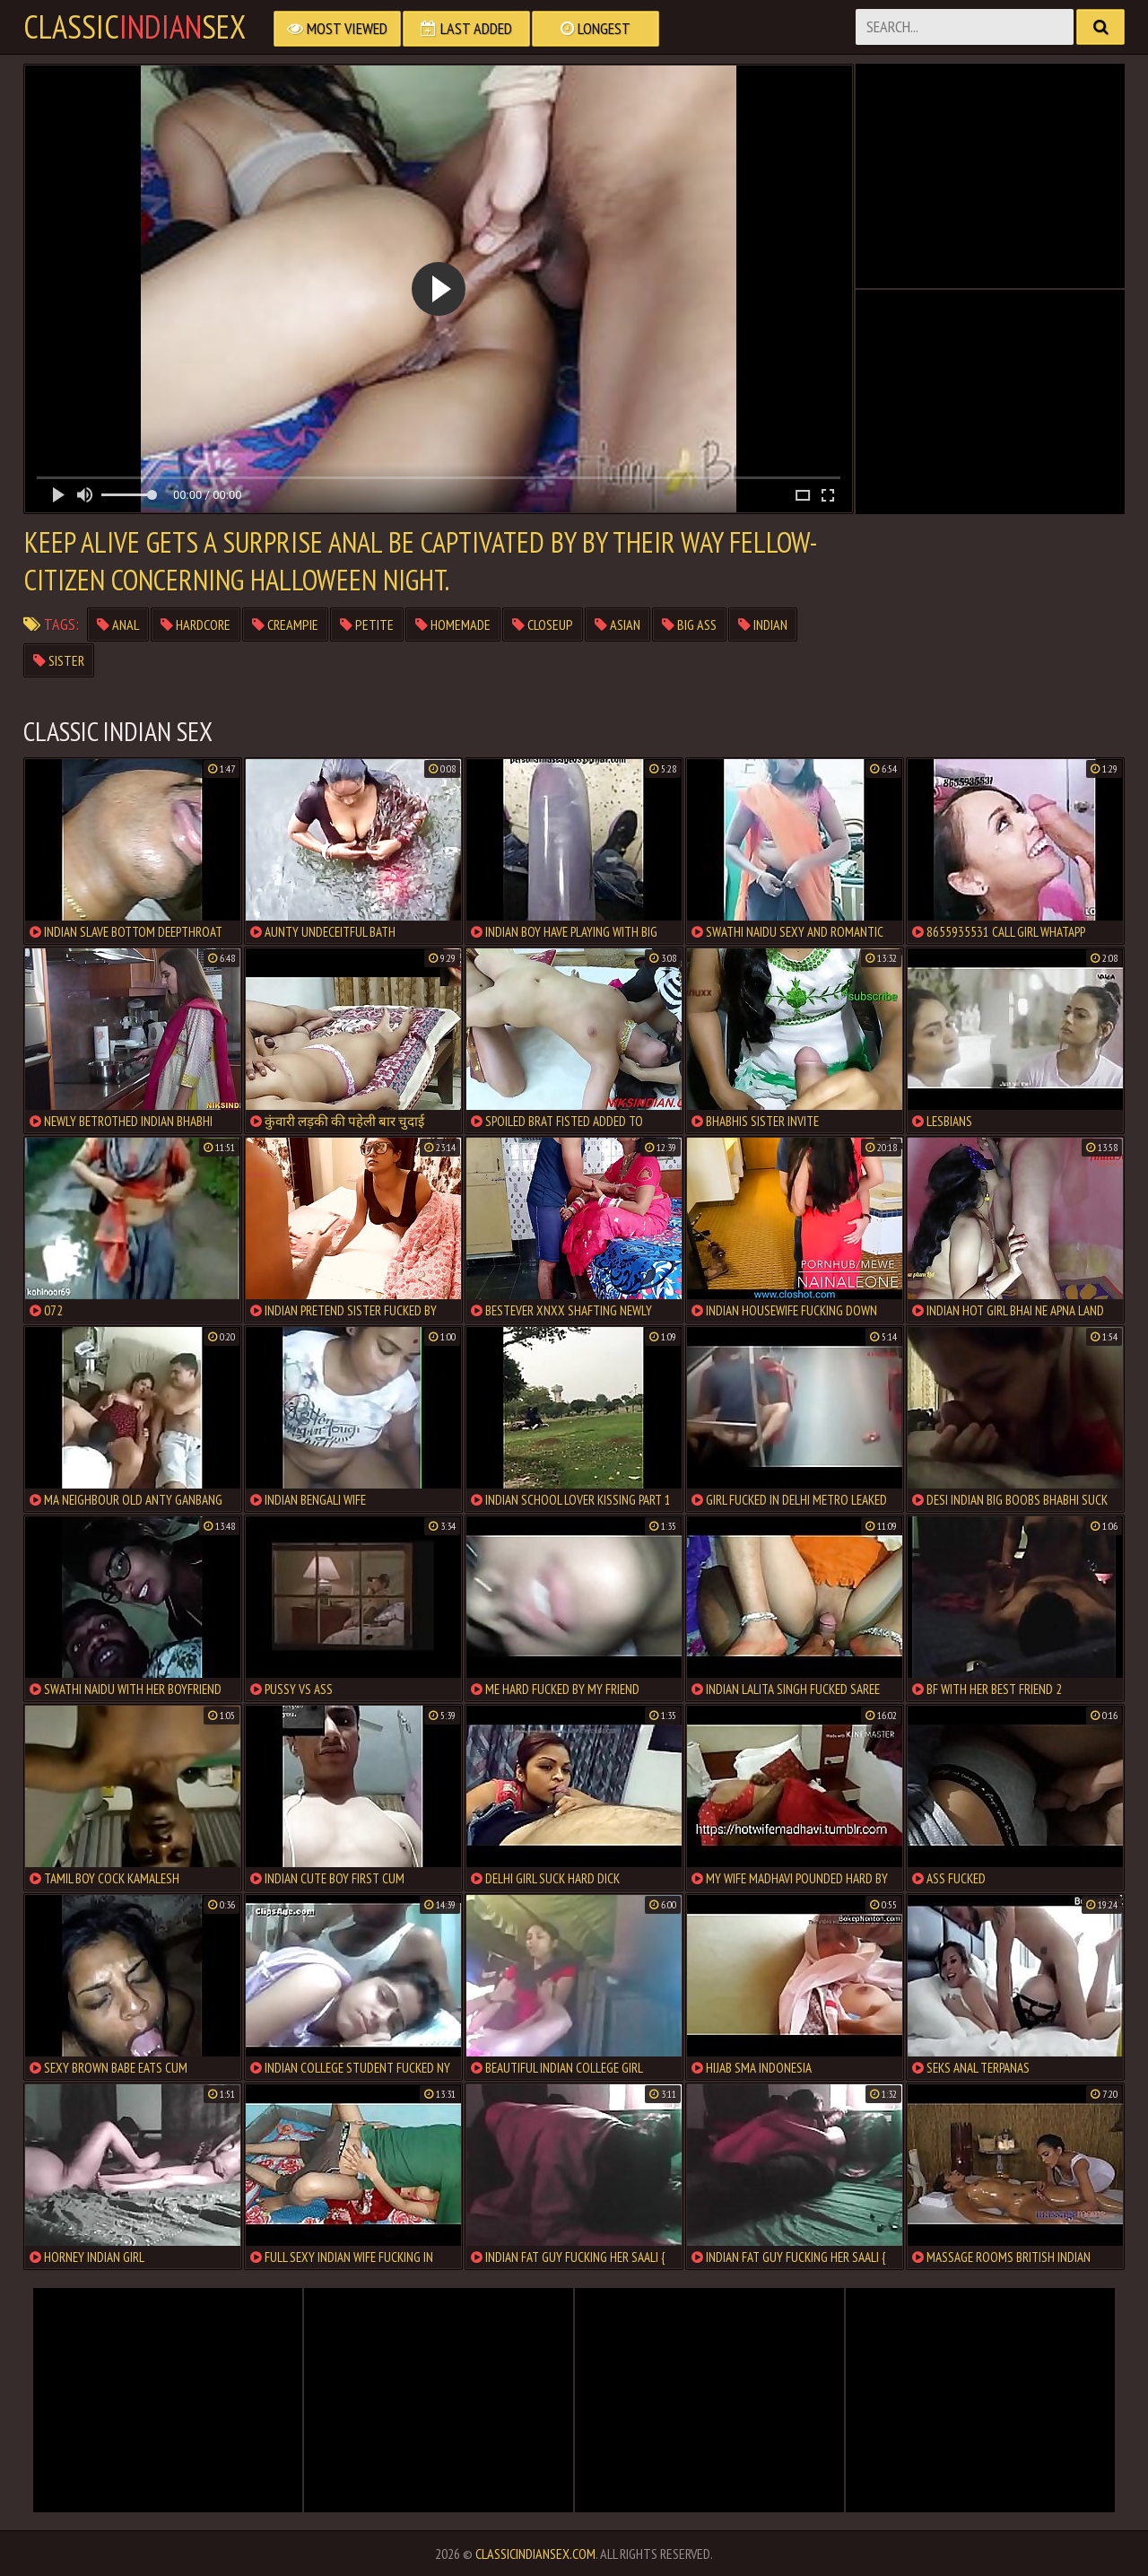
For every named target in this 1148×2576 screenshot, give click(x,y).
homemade (453, 624)
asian (617, 624)
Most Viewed (337, 28)
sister (58, 660)
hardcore (195, 624)
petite (367, 624)
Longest (596, 28)
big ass (689, 624)
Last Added (466, 28)
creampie (285, 624)
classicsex (134, 27)
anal (118, 624)
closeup (542, 624)
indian (762, 624)
